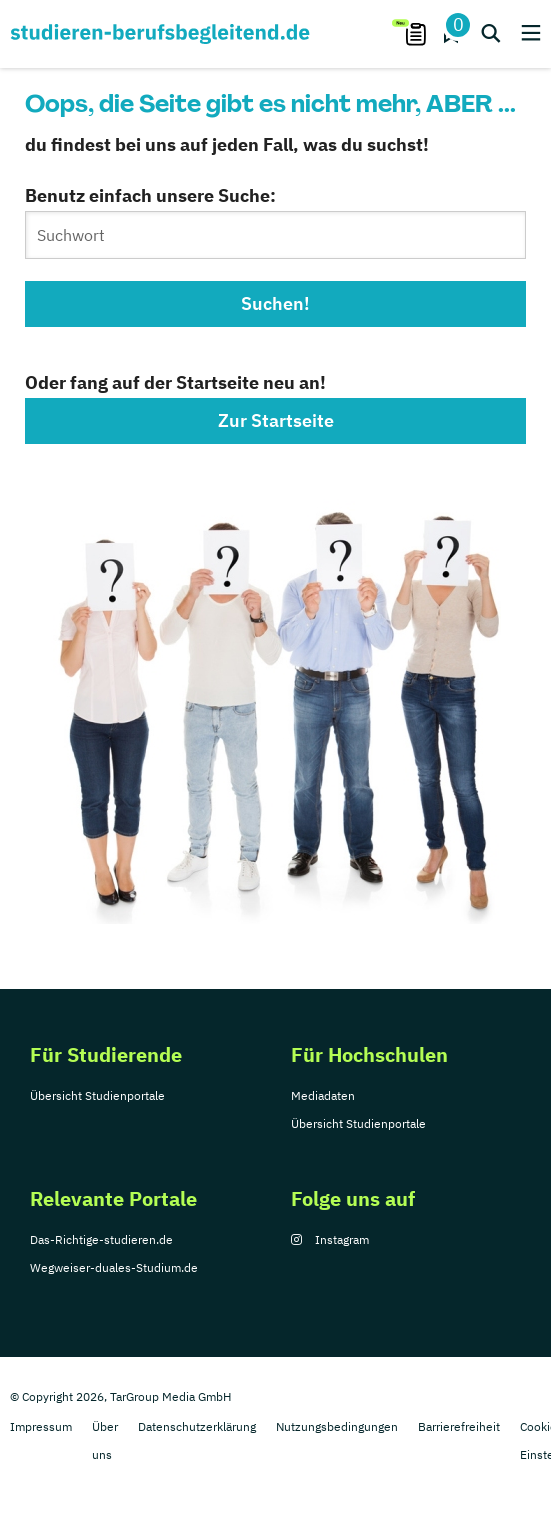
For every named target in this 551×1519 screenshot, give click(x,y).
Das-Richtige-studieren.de (101, 1239)
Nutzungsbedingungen (337, 1426)
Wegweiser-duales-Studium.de (114, 1267)
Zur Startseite (276, 420)
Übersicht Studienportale (97, 1095)
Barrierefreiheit (459, 1426)
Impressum (41, 1426)
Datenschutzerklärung (197, 1426)
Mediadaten (323, 1095)
